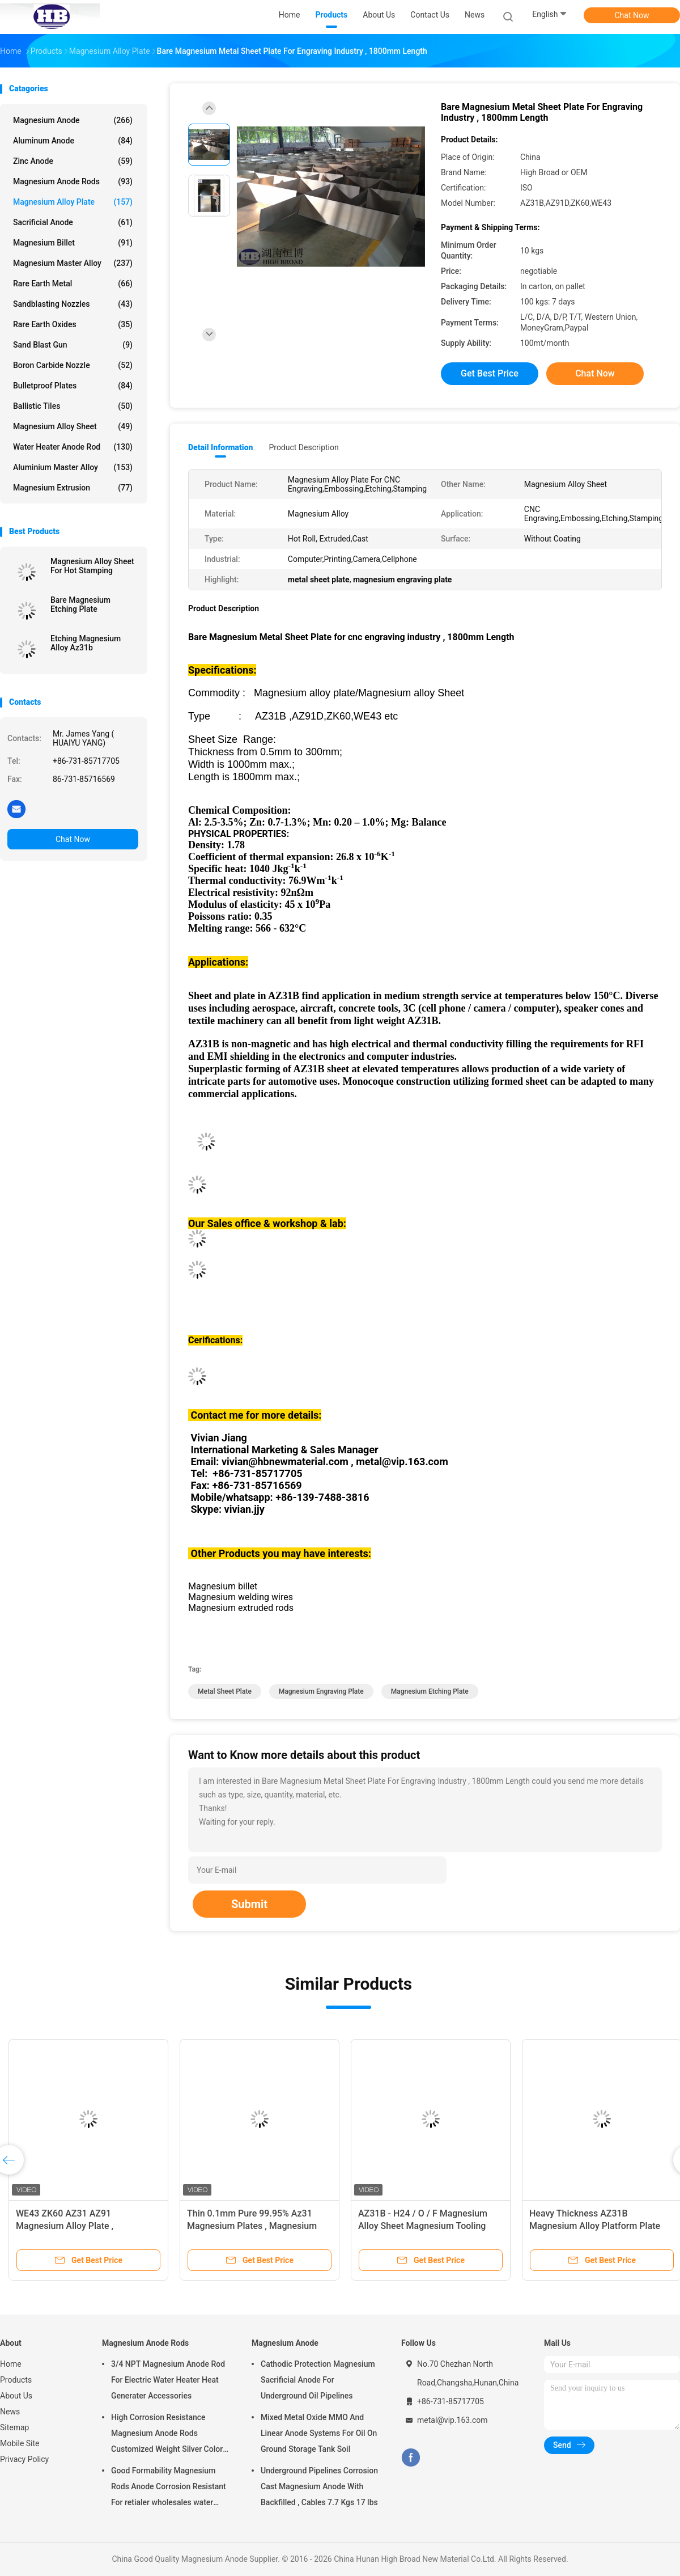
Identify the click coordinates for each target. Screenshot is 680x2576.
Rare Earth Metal (73, 283)
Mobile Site (20, 2443)
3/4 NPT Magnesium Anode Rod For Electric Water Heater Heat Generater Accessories (168, 2379)
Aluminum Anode (73, 140)
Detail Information (220, 447)
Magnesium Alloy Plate (73, 202)
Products (16, 2379)
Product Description (303, 447)
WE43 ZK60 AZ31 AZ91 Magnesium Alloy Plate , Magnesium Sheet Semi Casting (80, 2226)
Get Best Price (489, 373)
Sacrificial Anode (73, 222)
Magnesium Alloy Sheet (73, 426)
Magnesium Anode (73, 120)
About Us (16, 2395)
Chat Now (632, 15)
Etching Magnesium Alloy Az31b (85, 643)
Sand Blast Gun (73, 344)
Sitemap (14, 2427)
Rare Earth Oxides (73, 324)
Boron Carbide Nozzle (73, 365)
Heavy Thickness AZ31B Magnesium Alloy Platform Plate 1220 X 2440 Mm (594, 2226)
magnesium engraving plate (321, 1691)
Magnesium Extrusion (73, 487)
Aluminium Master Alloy (73, 467)
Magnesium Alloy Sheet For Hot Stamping (92, 566)
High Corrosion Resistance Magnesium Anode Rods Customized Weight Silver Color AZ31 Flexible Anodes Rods (167, 2435)
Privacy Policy (24, 2459)
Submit (249, 1904)
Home (11, 2363)
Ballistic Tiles (73, 406)
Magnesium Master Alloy (73, 263)
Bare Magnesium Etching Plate (80, 604)
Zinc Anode (73, 161)
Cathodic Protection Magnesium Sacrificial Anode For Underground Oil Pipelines (318, 2379)
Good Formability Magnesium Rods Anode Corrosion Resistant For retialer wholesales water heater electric (168, 2488)
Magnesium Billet (73, 242)
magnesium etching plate (430, 1691)
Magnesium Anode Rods (73, 181)
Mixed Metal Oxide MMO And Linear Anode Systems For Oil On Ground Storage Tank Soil (319, 2433)
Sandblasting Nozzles (73, 304)
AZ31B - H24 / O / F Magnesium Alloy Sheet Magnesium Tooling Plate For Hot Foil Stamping (422, 2226)
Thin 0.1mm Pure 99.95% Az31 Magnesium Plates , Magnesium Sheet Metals (252, 2226)
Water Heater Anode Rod (73, 446)
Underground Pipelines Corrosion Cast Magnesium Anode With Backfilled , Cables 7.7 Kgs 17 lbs (319, 2486)
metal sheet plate (225, 1691)
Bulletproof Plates (73, 385)
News (10, 2411)
